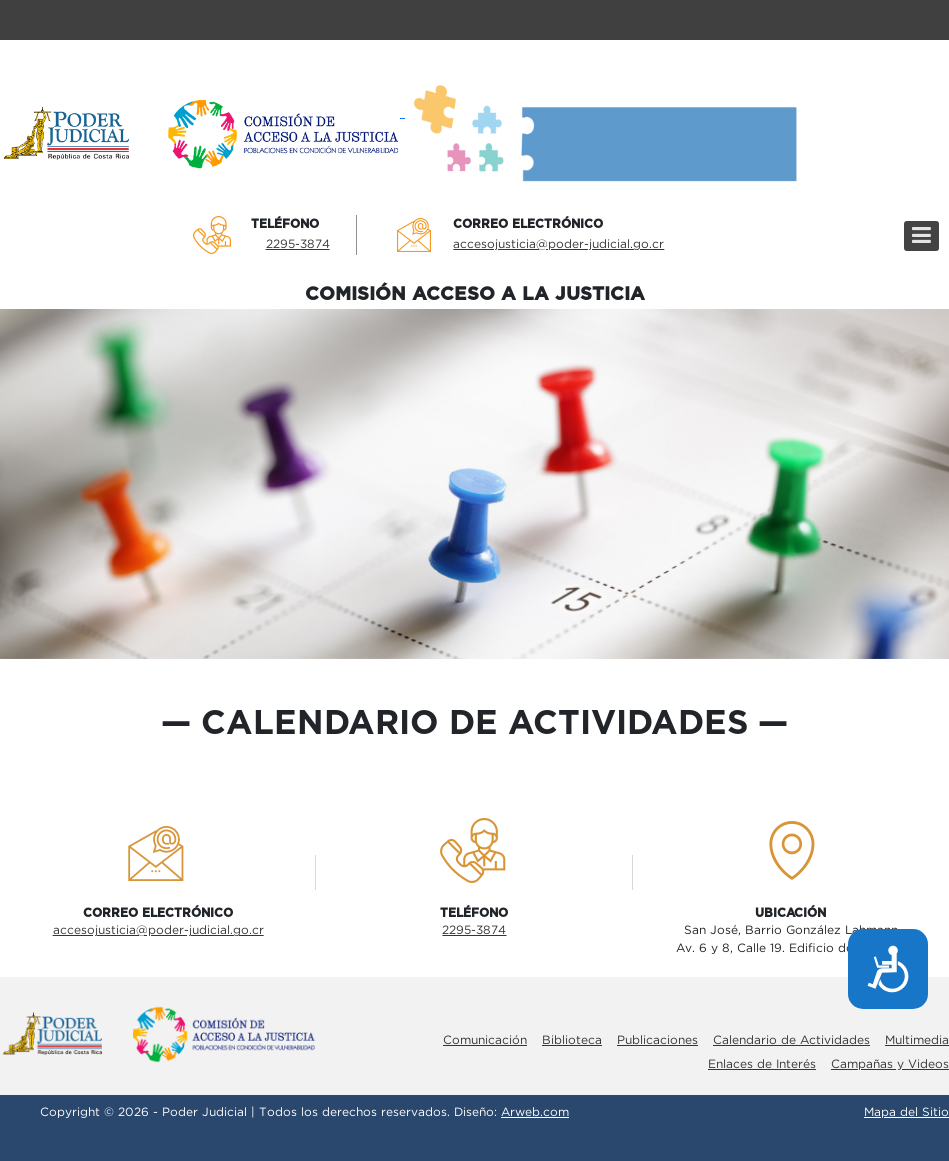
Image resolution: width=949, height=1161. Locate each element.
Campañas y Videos (890, 1064)
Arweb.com (535, 1112)
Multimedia (917, 1040)
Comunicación (485, 1040)
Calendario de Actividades (791, 1040)
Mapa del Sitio (906, 1112)
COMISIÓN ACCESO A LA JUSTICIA (475, 294)
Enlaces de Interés (762, 1064)
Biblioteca (572, 1040)
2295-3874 (298, 244)
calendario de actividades (474, 724)
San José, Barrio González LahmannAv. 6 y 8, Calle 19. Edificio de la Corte (790, 939)
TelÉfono (285, 224)
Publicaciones (657, 1040)
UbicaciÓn (790, 913)
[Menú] (921, 236)
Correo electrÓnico (528, 224)
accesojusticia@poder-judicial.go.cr (558, 244)
